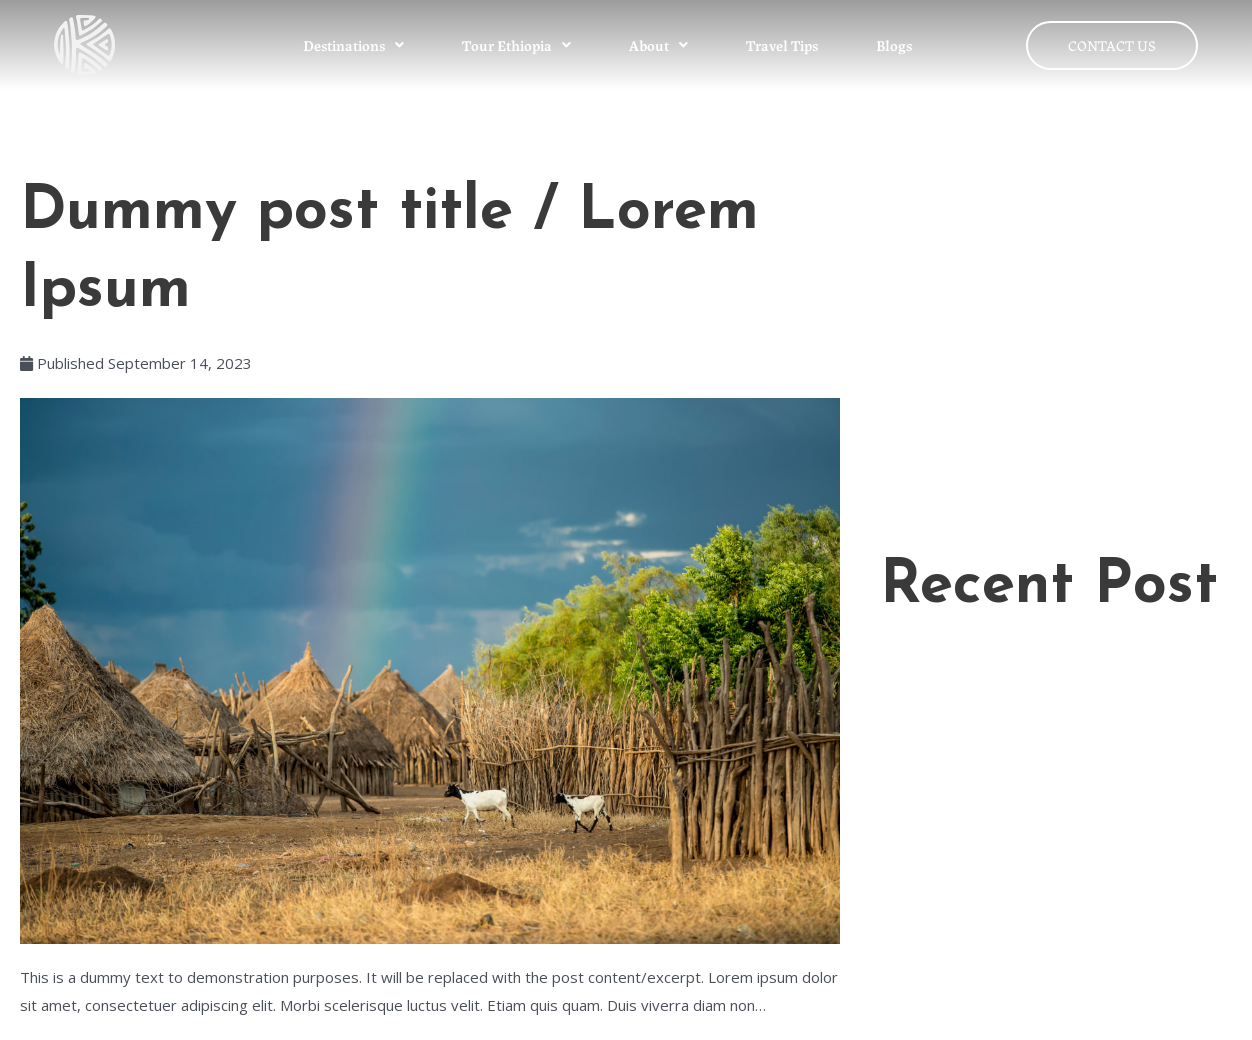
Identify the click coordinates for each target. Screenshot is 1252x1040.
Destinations (353, 45)
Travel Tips (782, 45)
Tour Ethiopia (516, 45)
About (658, 45)
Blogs (894, 45)
